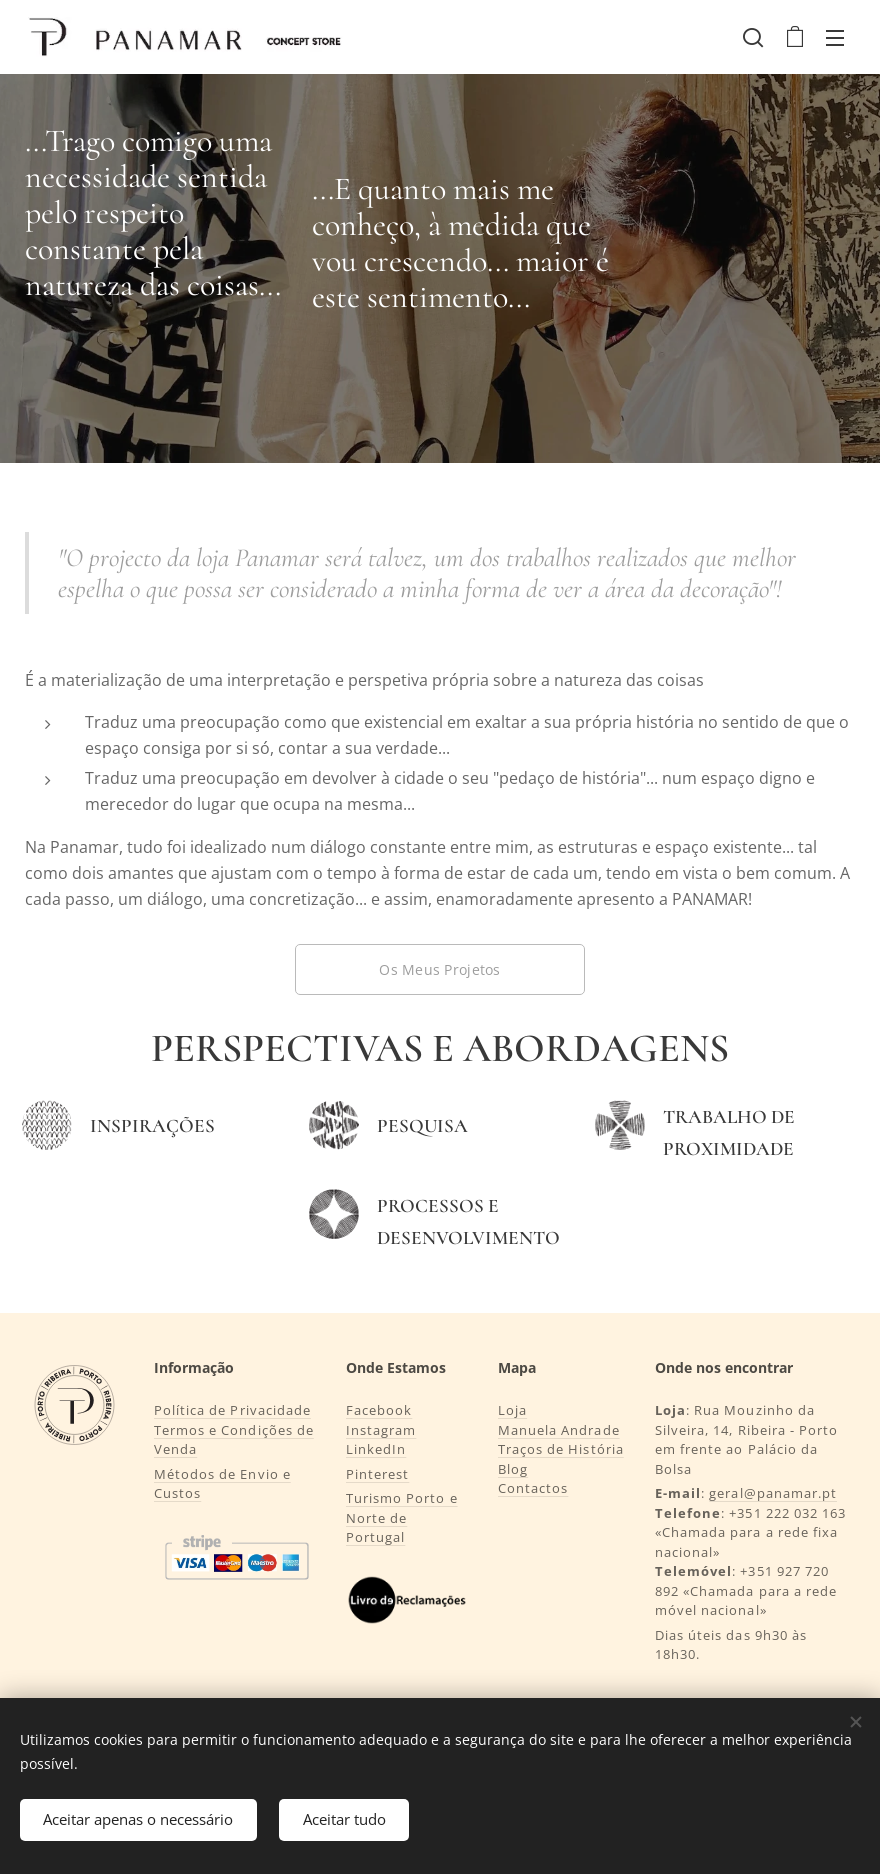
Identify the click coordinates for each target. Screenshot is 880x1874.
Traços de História (561, 1449)
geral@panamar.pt (774, 1493)
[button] (753, 37)
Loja (512, 1410)
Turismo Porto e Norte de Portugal (402, 1517)
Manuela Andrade (559, 1430)
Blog (513, 1469)
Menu (835, 38)
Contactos (533, 1488)
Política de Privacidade (232, 1410)
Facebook (379, 1410)
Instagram (381, 1430)
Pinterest (377, 1474)
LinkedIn (376, 1449)
